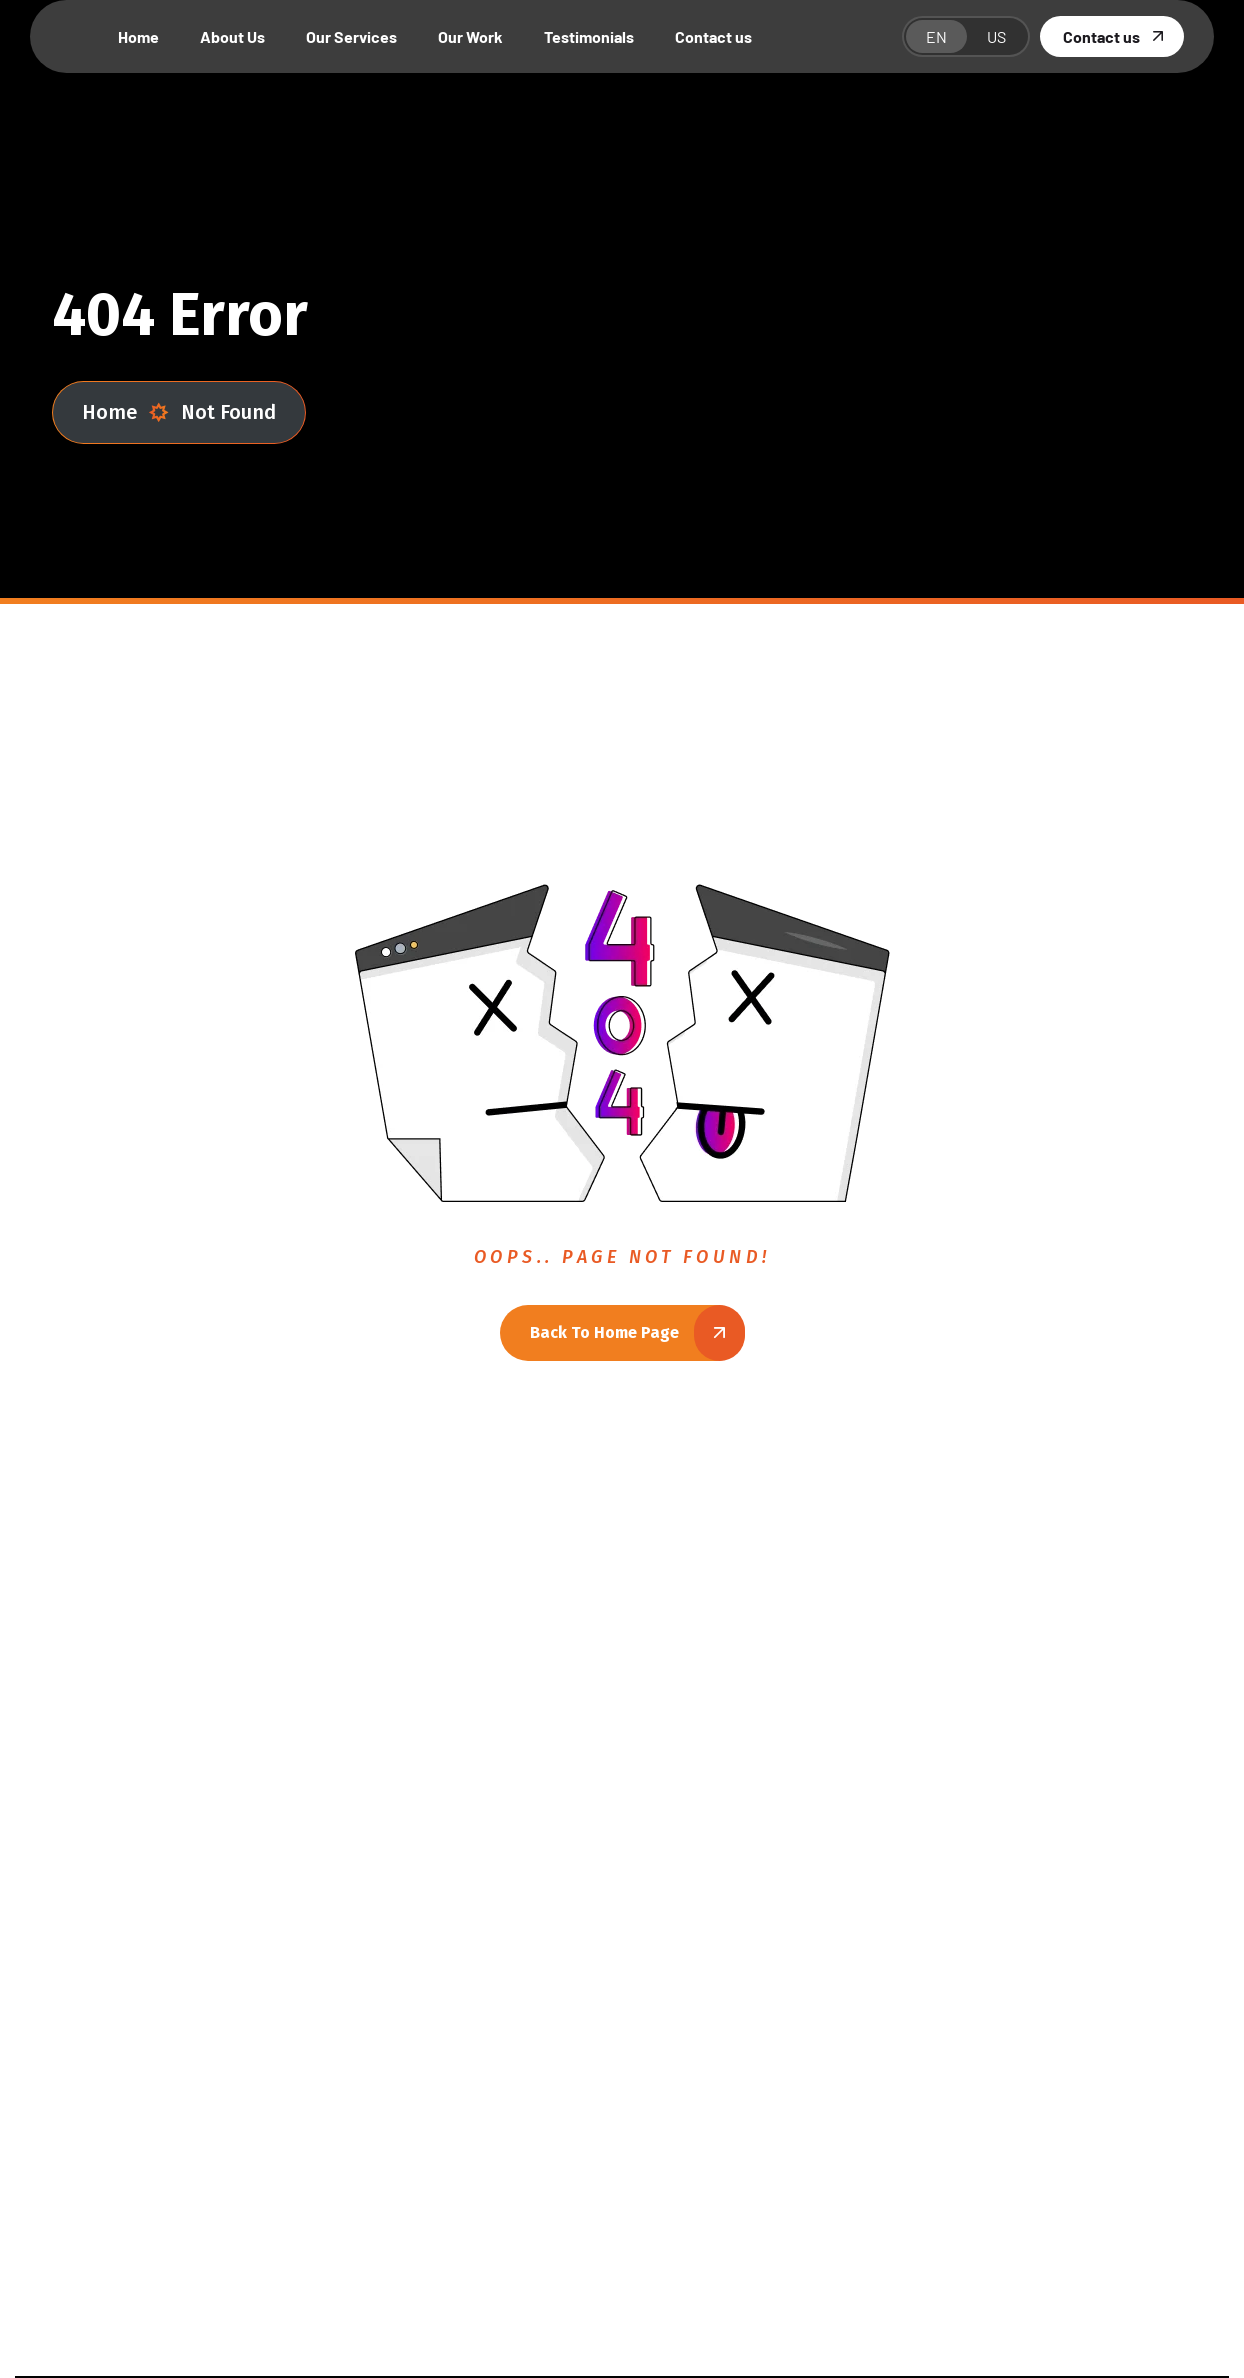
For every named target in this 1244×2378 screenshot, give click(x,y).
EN (936, 36)
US (996, 36)
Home (125, 412)
